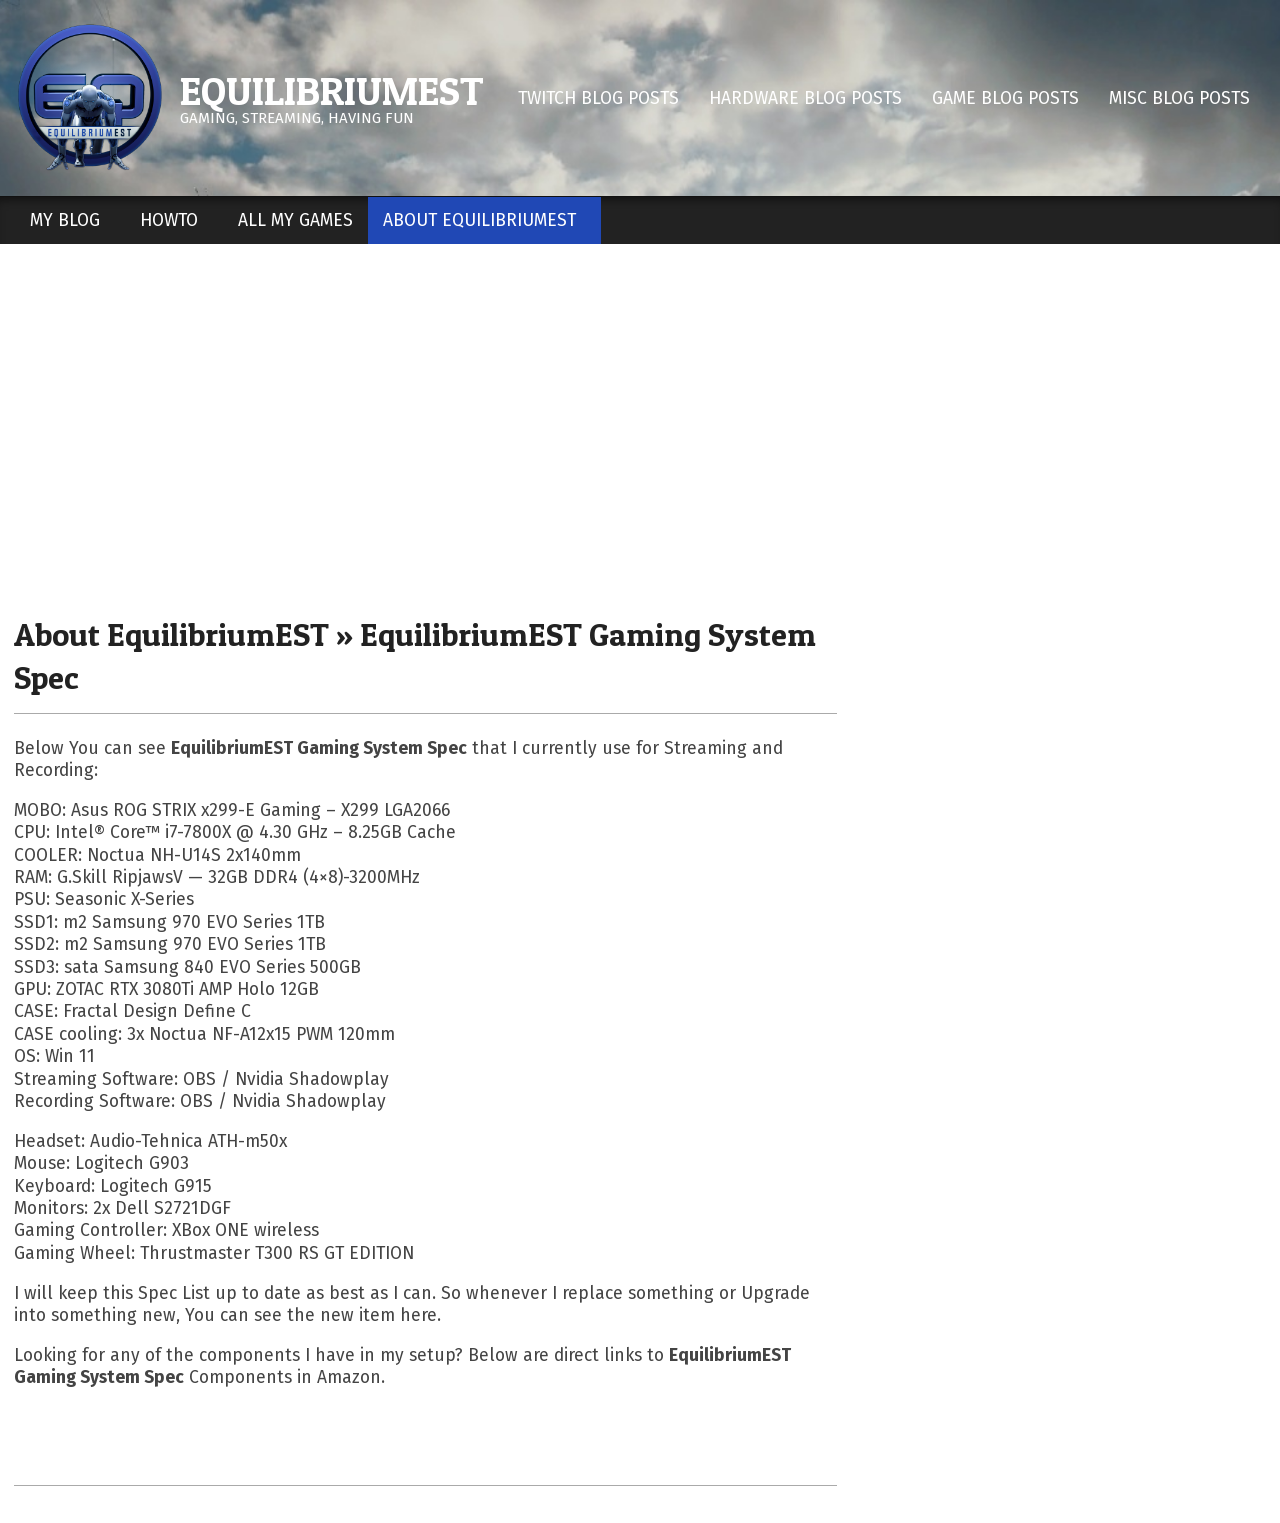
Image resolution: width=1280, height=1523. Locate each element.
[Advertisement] (640, 429)
